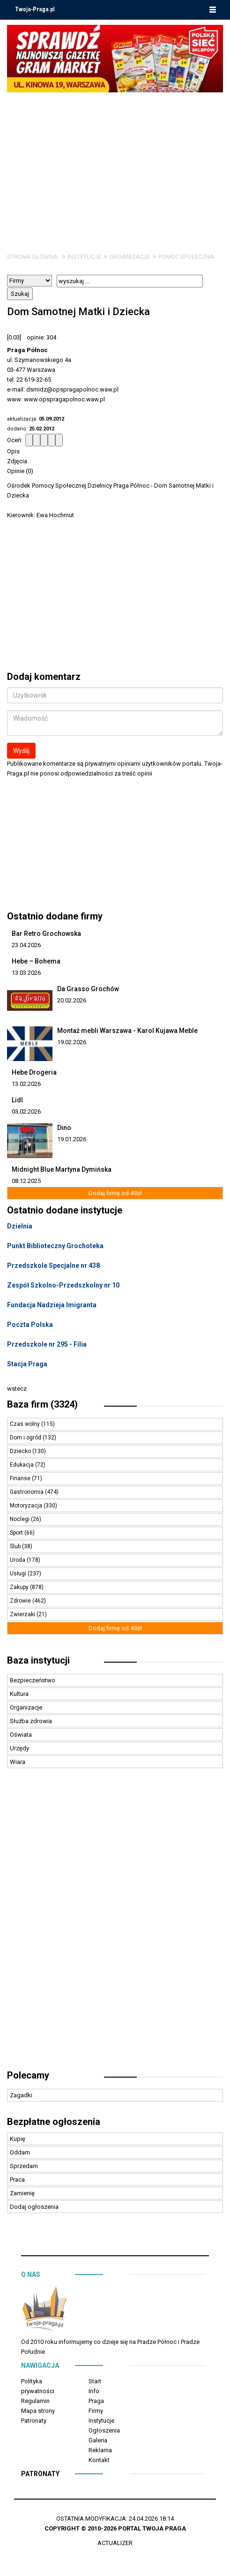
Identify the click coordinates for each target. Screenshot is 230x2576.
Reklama (100, 2450)
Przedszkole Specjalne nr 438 (53, 1265)
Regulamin (35, 2400)
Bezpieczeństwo (32, 1680)
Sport (17, 1532)
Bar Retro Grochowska (46, 933)
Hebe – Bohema (36, 961)
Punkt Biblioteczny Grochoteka (55, 1246)
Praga (96, 2400)
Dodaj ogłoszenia (34, 2206)
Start (95, 2381)
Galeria (98, 2440)
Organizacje (130, 256)
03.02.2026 (26, 1111)
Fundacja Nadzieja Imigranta (51, 1305)
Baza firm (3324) (42, 1404)
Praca (17, 2179)
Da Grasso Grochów (88, 989)
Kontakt (99, 2459)
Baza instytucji (38, 1660)
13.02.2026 (26, 1083)
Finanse (21, 1478)
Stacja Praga (27, 1364)
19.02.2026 (71, 1042)
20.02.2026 (71, 1000)
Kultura (19, 1693)
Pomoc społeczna (186, 256)
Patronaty (33, 2420)
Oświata (21, 1734)
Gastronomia (27, 1492)
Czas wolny (25, 1424)
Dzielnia (19, 1226)
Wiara (17, 1761)
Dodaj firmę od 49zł (115, 1193)
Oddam (20, 2152)
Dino (64, 1127)
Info (94, 2391)
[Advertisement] (115, 162)
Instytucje (84, 256)
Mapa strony (38, 2410)
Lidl (17, 1100)
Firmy (96, 2410)
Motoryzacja (27, 1505)
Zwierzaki (23, 1614)
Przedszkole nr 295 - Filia (47, 1344)
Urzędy (19, 1748)
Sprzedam (24, 2165)
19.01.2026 (71, 1139)
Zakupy (20, 1587)
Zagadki (21, 2095)
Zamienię (22, 2193)
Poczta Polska (30, 1324)
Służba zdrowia (31, 1721)
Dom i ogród (26, 1437)
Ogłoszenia (104, 2430)
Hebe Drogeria (34, 1072)
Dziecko (21, 1451)
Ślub (16, 1546)
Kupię (17, 2138)
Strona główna (32, 256)
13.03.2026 (26, 972)
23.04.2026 (26, 945)
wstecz (17, 1388)
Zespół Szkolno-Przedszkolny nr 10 (63, 1285)
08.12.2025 (26, 1180)
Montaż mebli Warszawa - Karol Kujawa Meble (127, 1030)
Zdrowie (21, 1600)
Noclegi (20, 1519)
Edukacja (22, 1464)
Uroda (18, 1560)
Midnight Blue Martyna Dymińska (61, 1169)
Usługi (19, 1573)
